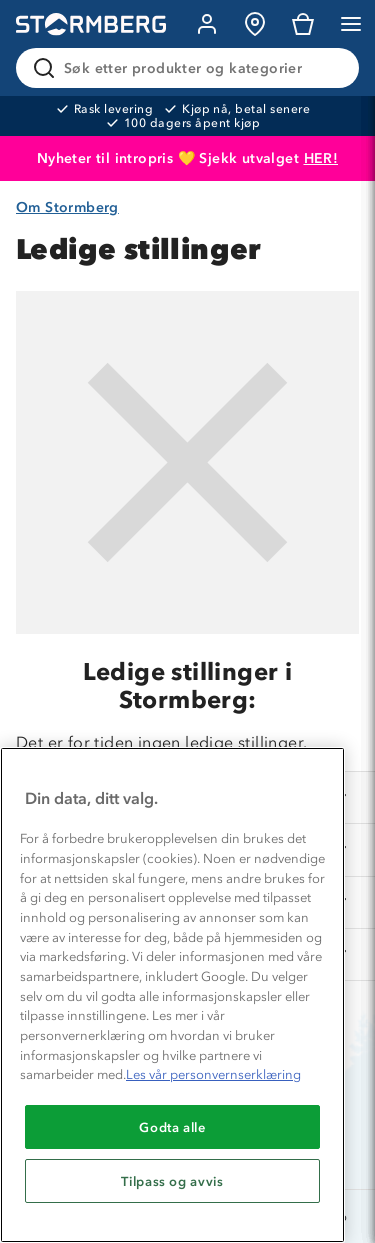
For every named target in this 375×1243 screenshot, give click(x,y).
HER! (321, 158)
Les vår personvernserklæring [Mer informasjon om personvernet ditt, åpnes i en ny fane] (213, 1074)
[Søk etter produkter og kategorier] (191, 68)
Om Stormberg (67, 207)
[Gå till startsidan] (91, 24)
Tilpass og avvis (172, 1181)
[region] (172, 995)
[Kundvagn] (303, 24)
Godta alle (172, 1127)
